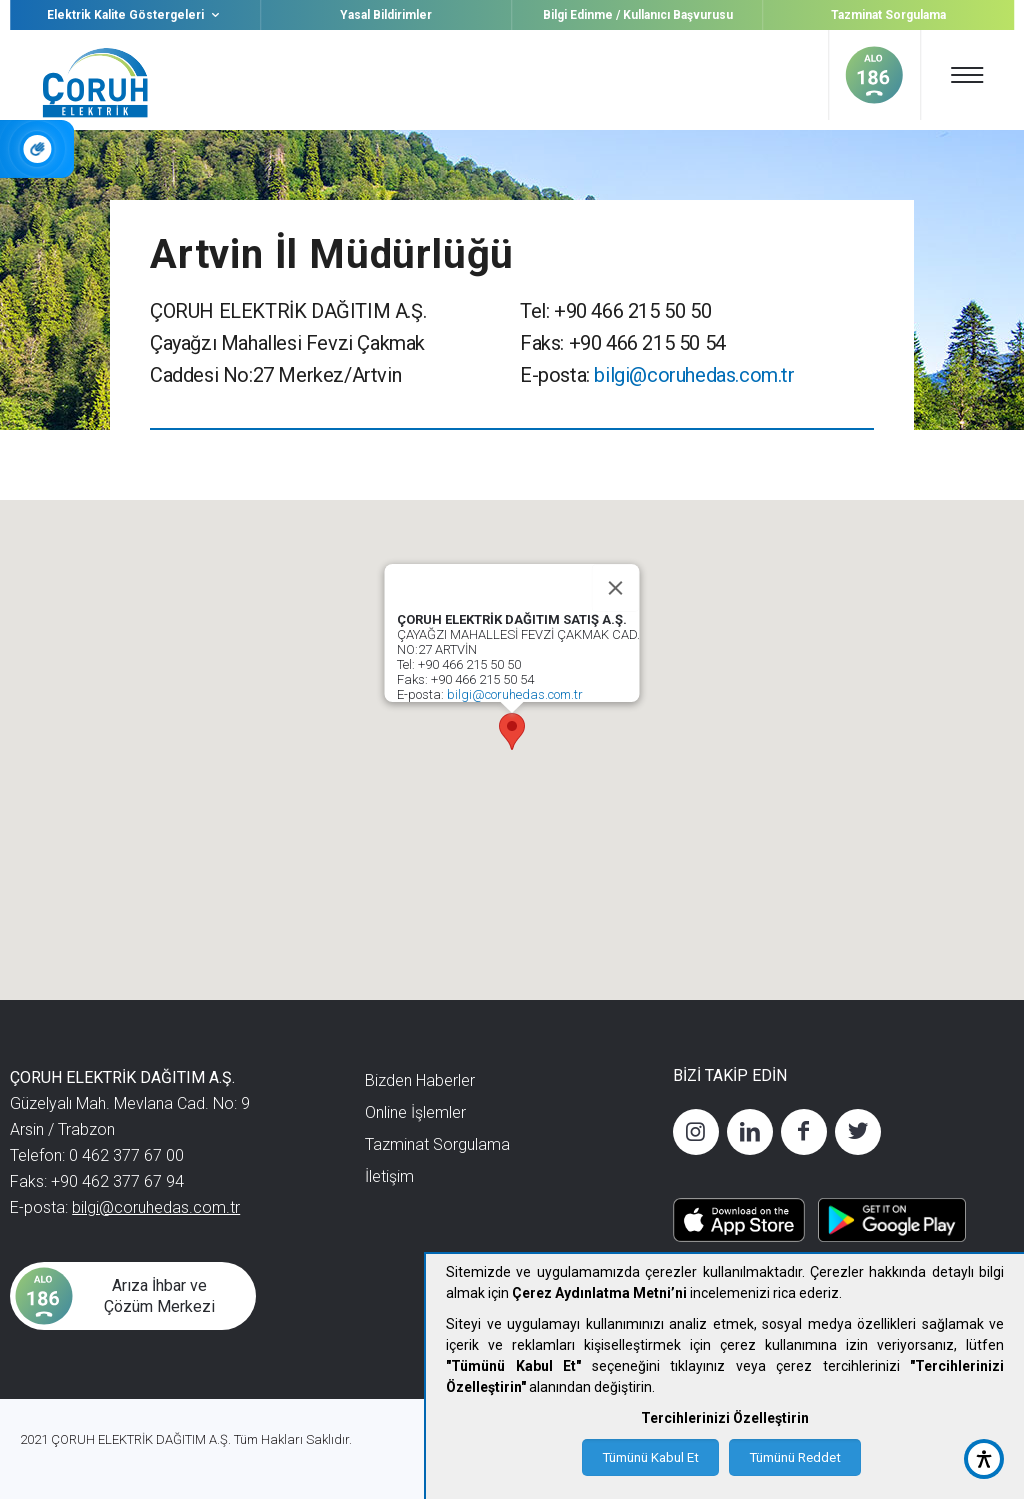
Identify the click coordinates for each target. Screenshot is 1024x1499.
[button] (512, 731)
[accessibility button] (984, 1459)
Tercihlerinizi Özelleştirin (725, 1418)
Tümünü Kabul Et (650, 1457)
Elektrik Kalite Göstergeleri (135, 15)
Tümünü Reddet (795, 1457)
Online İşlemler (415, 1112)
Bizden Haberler (420, 1080)
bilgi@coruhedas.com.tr (694, 375)
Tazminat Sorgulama (888, 15)
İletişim (389, 1176)
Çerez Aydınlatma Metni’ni (599, 1293)
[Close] (616, 588)
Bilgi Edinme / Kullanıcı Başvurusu (638, 15)
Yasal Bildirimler (386, 15)
